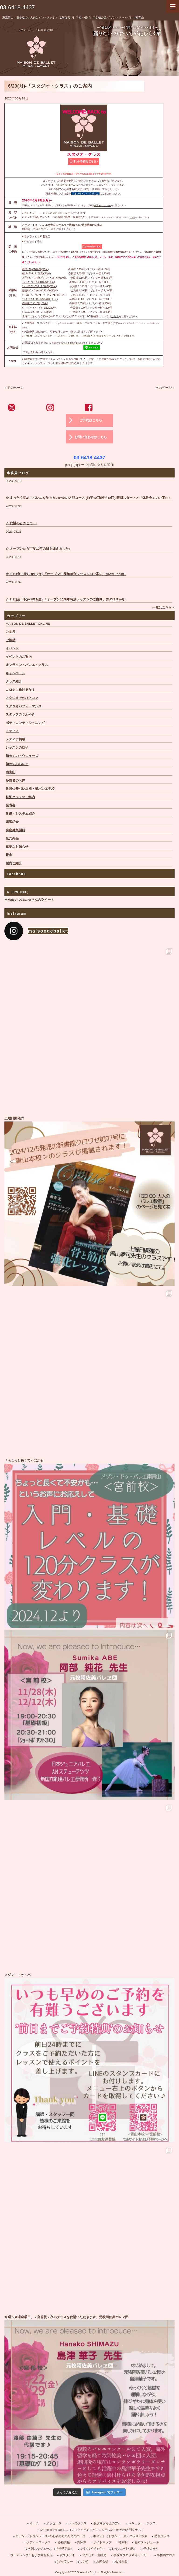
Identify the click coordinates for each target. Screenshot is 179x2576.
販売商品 (12, 838)
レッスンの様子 (17, 747)
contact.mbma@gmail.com (72, 342)
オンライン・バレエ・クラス (27, 665)
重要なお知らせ (17, 846)
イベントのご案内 (19, 656)
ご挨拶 (10, 640)
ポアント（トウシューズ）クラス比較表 (120, 2536)
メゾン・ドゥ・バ (89, 2057)
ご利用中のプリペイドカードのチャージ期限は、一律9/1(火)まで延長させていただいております (79, 335)
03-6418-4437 (17, 7)
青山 (9, 855)
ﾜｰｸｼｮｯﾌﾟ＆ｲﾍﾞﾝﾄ (93, 2548)
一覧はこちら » (163, 607)
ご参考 (10, 632)
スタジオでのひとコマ (22, 698)
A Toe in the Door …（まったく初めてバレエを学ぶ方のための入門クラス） (92, 2530)
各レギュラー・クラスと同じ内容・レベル (48, 212)
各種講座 (64, 2542)
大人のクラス (78, 2523)
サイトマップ (102, 2542)
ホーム (34, 2523)
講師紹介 (12, 822)
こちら (132, 217)
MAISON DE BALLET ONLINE (28, 623)
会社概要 (121, 2561)
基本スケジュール (147, 2542)
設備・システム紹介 (20, 813)
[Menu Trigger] (172, 6)
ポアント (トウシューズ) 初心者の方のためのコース (51, 2536)
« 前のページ (13, 387)
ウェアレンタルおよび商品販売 (31, 2555)
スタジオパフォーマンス (23, 706)
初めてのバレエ (17, 764)
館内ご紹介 (14, 863)
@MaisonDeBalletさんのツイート (29, 899)
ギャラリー (65, 2561)
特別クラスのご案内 (20, 797)
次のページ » (164, 387)
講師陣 (81, 2542)
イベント (12, 648)
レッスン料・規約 (124, 2548)
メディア (12, 731)
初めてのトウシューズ (22, 756)
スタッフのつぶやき (20, 714)
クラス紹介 (14, 681)
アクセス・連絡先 (94, 2555)
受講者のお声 (15, 780)
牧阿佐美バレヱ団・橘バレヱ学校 (30, 789)
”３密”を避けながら (67, 185)
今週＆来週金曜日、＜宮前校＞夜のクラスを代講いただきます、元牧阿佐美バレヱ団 (89, 2399)
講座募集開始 (15, 830)
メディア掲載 (15, 739)
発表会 (10, 805)
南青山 (10, 772)
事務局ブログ (166, 2555)
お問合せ (102, 2561)
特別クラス (162, 2536)
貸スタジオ (67, 2555)
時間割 (122, 2542)
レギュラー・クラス (141, 2523)
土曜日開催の (89, 1201)
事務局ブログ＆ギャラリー (132, 2555)
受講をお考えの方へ (107, 2523)
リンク (84, 2561)
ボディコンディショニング (25, 723)
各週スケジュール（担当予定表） (50, 2548)
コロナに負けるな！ (20, 690)
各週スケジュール (102, 205)
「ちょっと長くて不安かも (89, 1543)
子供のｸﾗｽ (150, 2548)
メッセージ (53, 2523)
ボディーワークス (38, 2542)
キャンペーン (15, 673)
